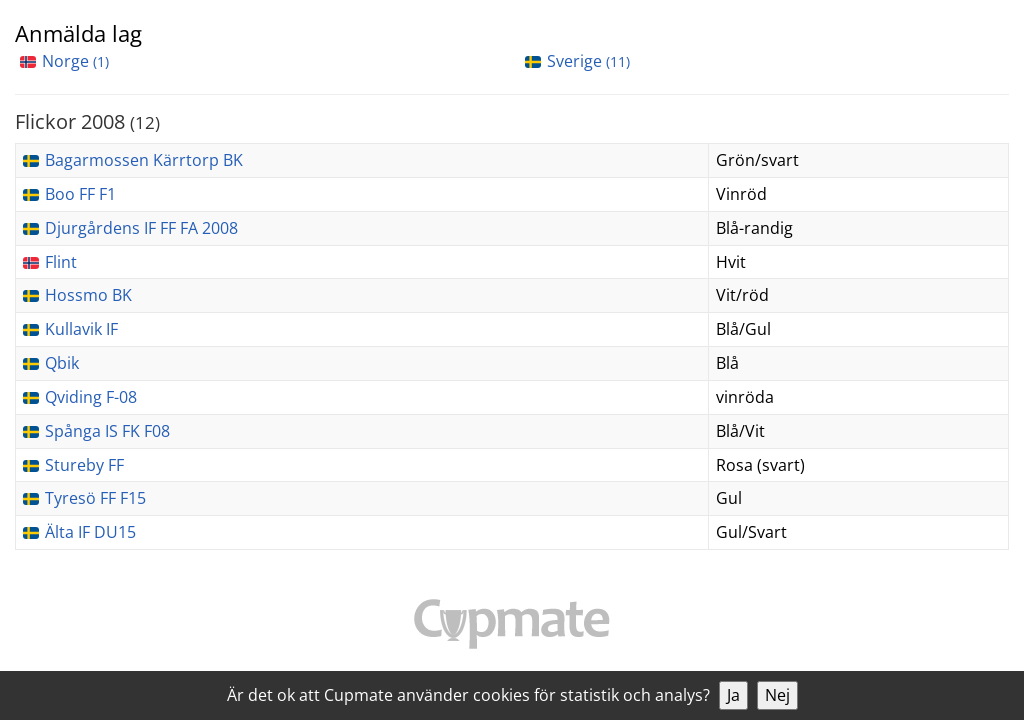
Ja (733, 695)
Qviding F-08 (91, 397)
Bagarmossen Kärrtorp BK (144, 160)
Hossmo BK (88, 295)
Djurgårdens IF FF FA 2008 (141, 228)
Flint (61, 262)
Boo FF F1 (80, 194)
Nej (777, 695)
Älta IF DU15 (90, 532)
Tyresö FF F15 (95, 498)
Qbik (62, 363)
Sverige (588, 61)
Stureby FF (84, 465)
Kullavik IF (81, 329)
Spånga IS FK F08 (107, 431)
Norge (75, 61)
